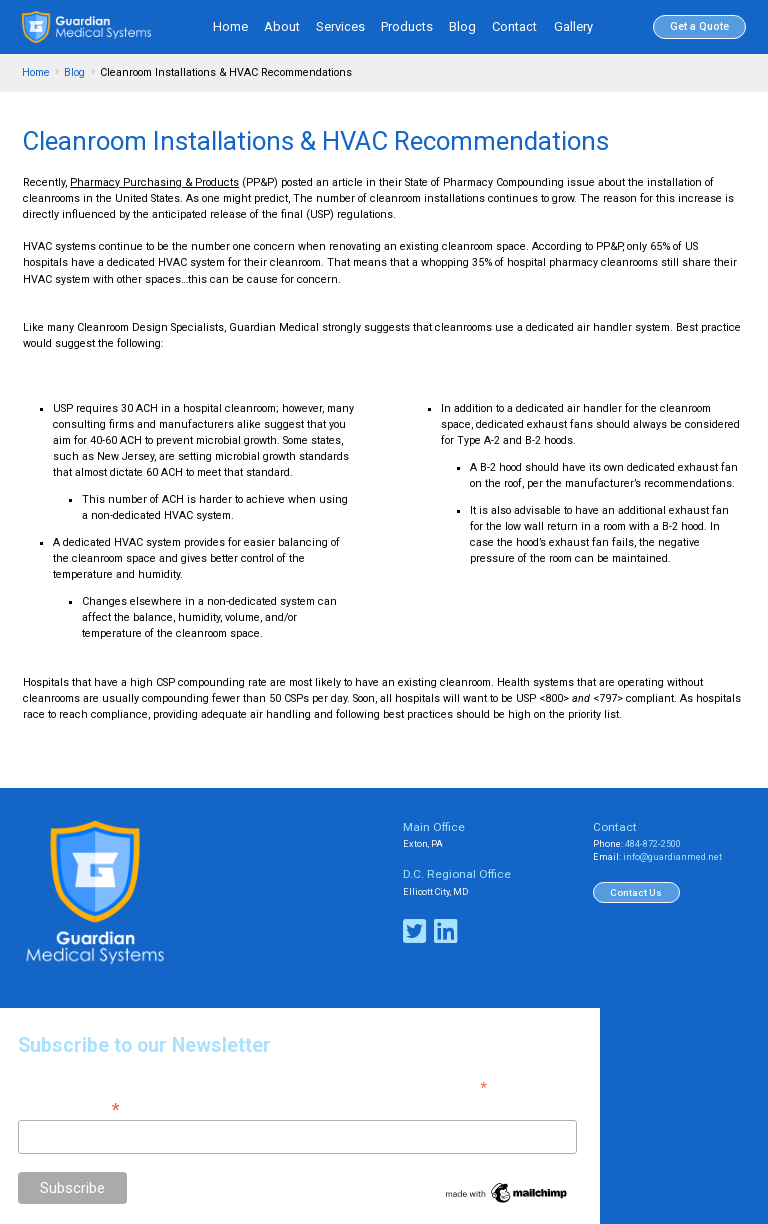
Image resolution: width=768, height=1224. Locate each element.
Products (407, 26)
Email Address (69, 1107)
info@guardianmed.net (672, 857)
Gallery (573, 26)
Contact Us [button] (636, 892)
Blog (462, 26)
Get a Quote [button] (699, 26)
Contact (514, 26)
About (282, 26)
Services (340, 26)
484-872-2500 (653, 844)
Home (230, 26)
